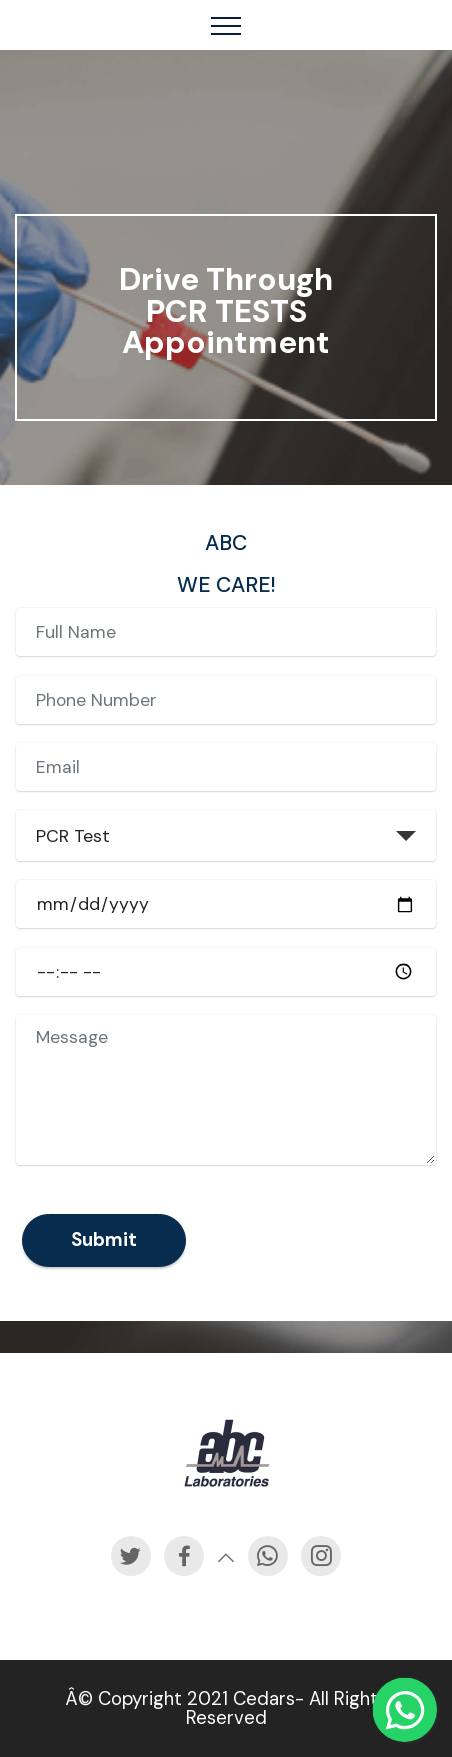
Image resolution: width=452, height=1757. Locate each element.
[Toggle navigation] (226, 25)
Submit (104, 1284)
